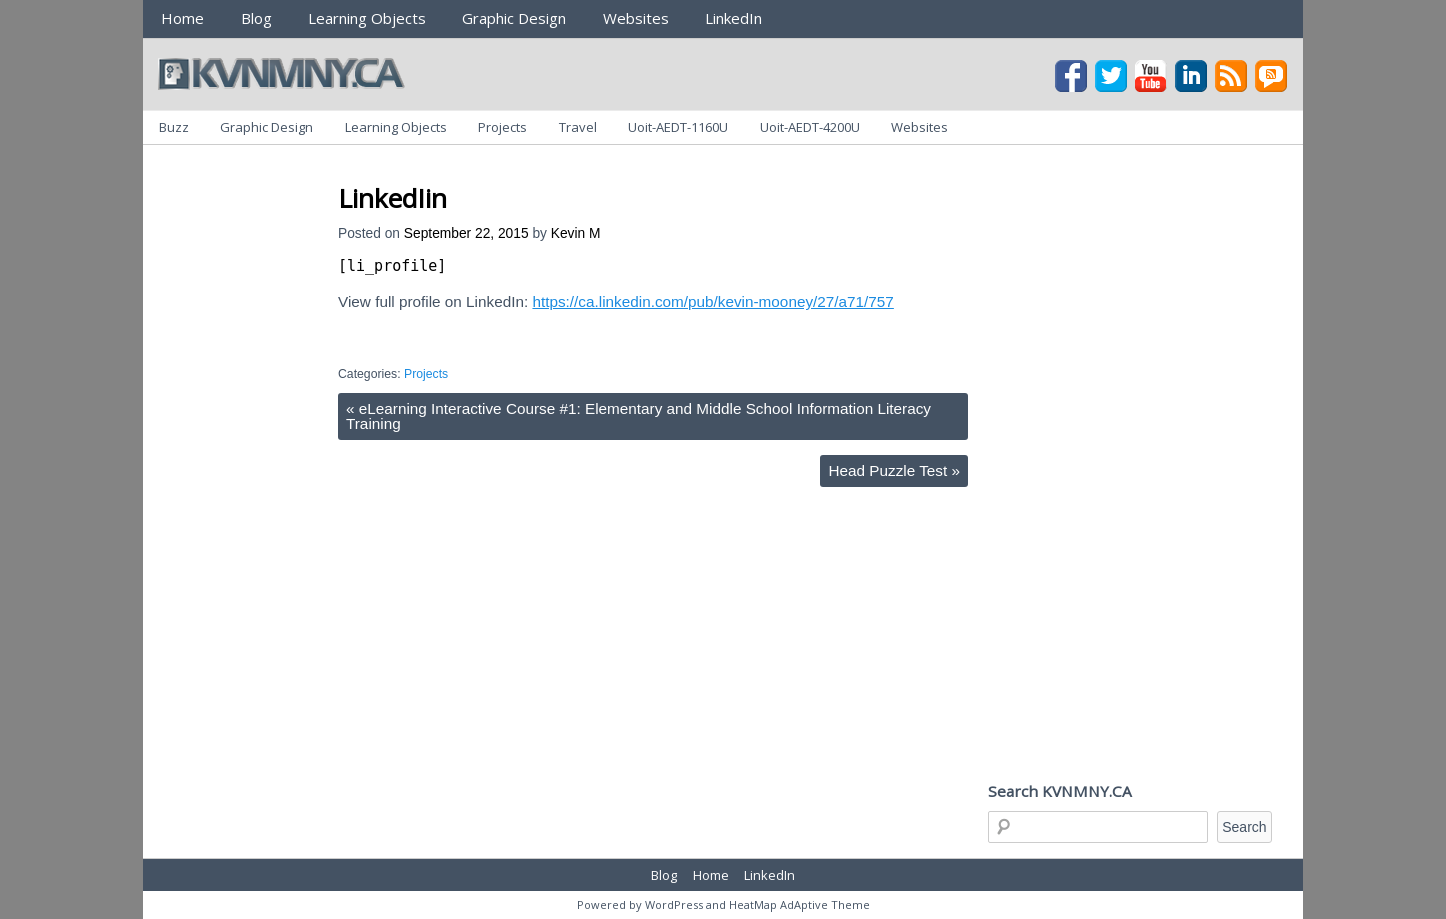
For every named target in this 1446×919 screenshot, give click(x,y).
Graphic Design (514, 18)
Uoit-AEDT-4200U (810, 127)
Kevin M (576, 233)
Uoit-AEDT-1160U (678, 127)
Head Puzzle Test (894, 470)
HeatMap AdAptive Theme (799, 904)
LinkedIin (392, 198)
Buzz (174, 127)
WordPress (674, 904)
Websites (636, 18)
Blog (256, 18)
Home (182, 18)
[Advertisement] (702, 168)
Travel (578, 127)
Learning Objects (367, 18)
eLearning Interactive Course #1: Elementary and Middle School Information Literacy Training (638, 416)
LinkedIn (733, 18)
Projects (502, 127)
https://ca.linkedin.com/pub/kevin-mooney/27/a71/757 (712, 301)
